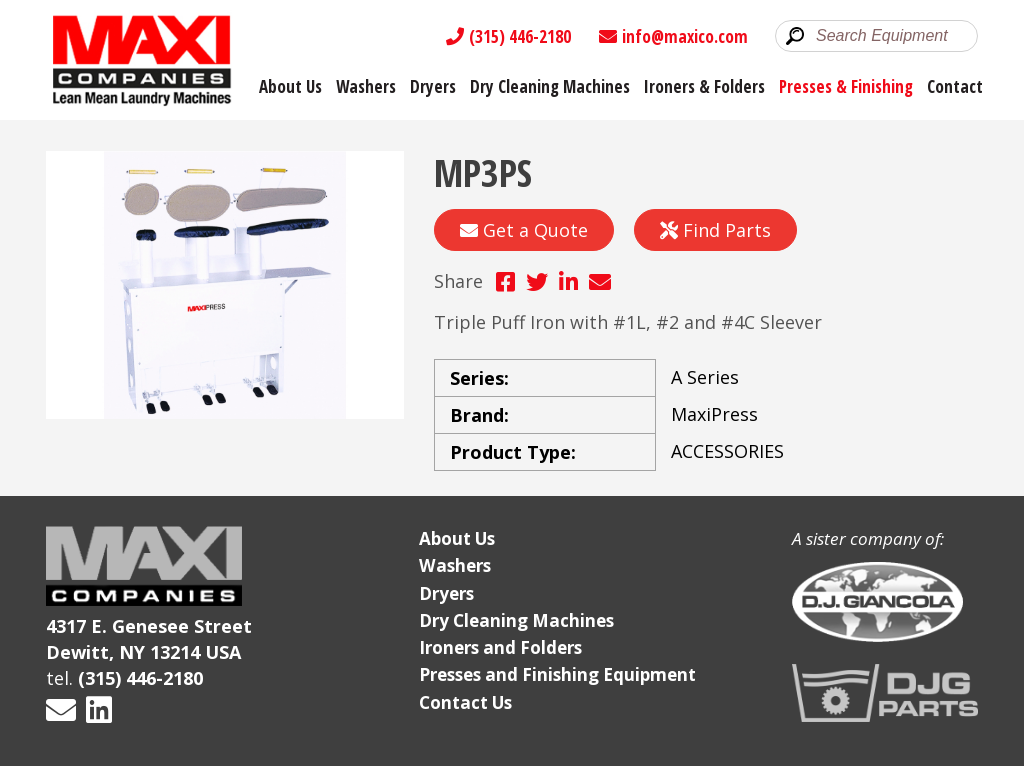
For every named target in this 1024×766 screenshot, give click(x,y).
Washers (366, 86)
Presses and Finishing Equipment (557, 674)
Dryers (433, 86)
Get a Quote (524, 230)
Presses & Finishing (846, 86)
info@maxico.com (673, 36)
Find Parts (715, 230)
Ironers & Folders (704, 86)
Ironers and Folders (500, 647)
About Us (290, 86)
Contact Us (465, 702)
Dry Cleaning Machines (550, 86)
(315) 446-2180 (508, 36)
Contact (955, 86)
